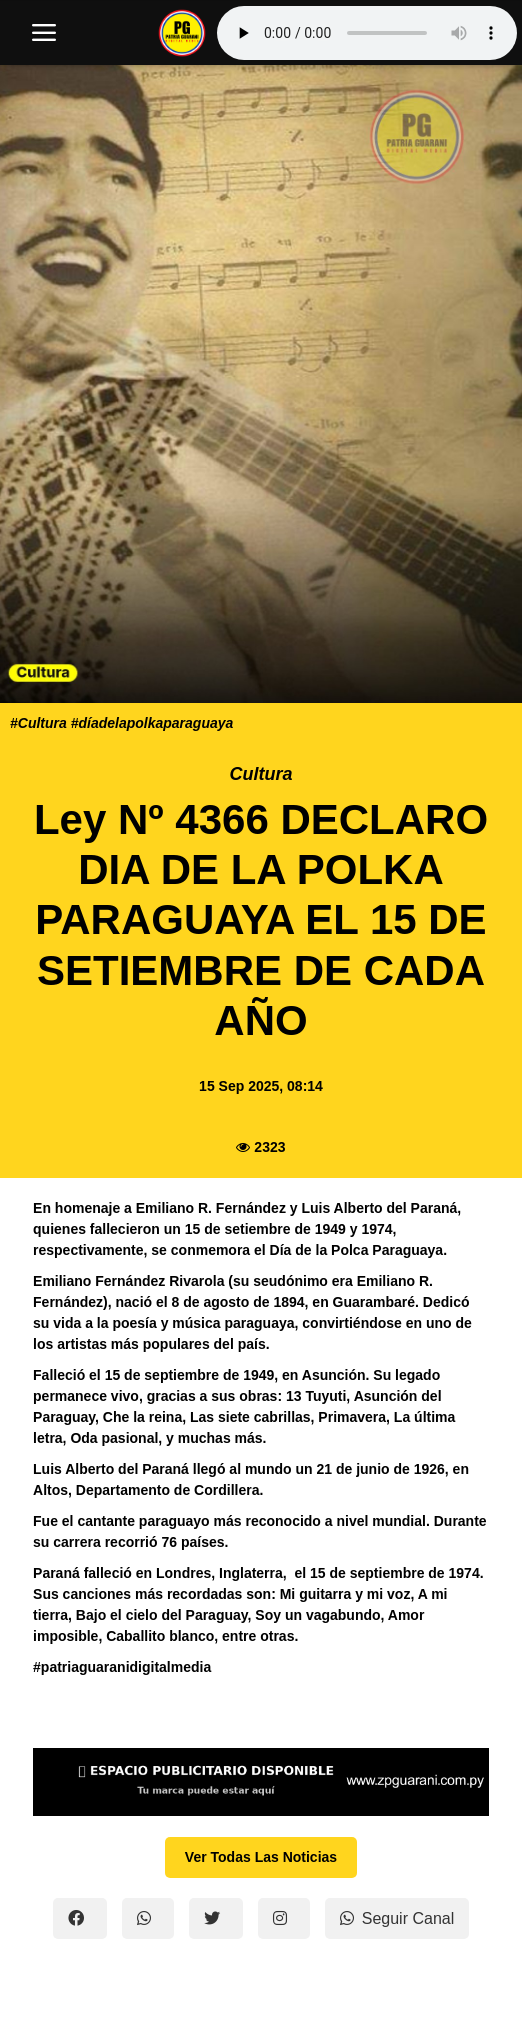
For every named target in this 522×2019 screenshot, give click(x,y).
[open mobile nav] (44, 33)
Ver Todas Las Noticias (261, 1857)
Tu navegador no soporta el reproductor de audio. (367, 33)
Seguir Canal (397, 1918)
